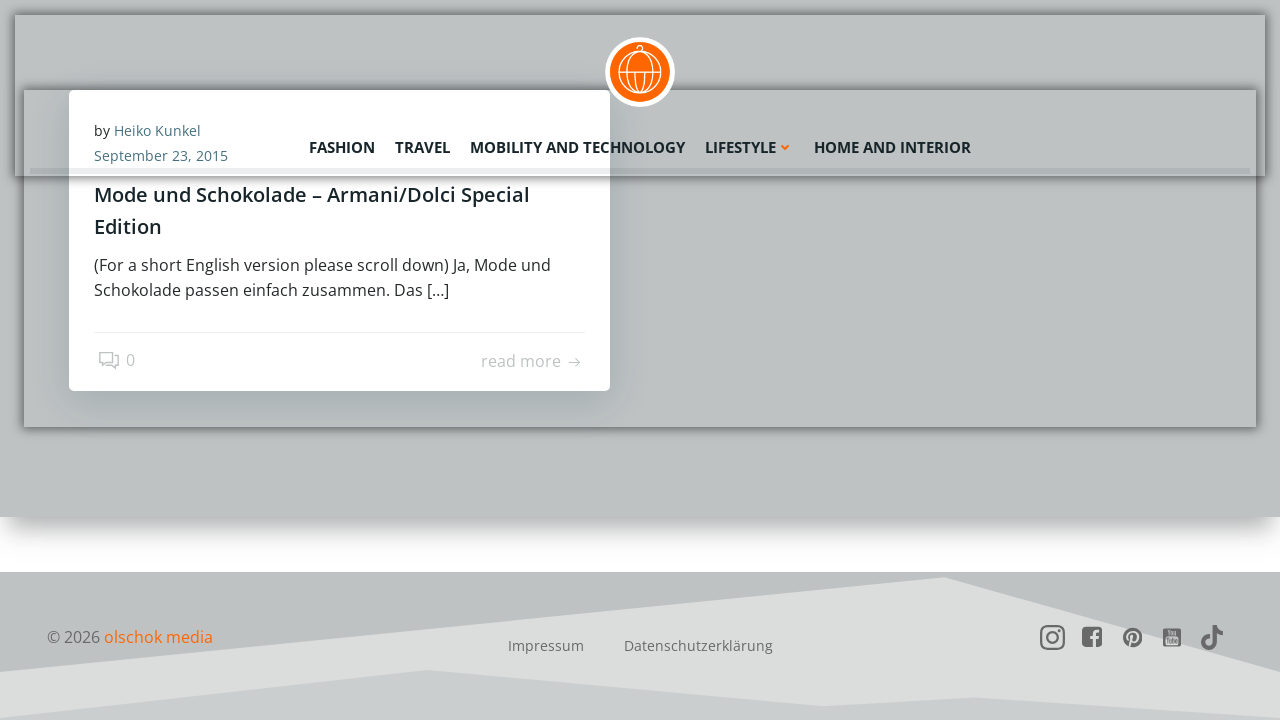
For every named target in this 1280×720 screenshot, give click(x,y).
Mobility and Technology (577, 145)
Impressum (546, 645)
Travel (422, 145)
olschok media (158, 637)
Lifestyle (749, 145)
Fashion (342, 145)
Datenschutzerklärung (698, 645)
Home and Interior (892, 145)
